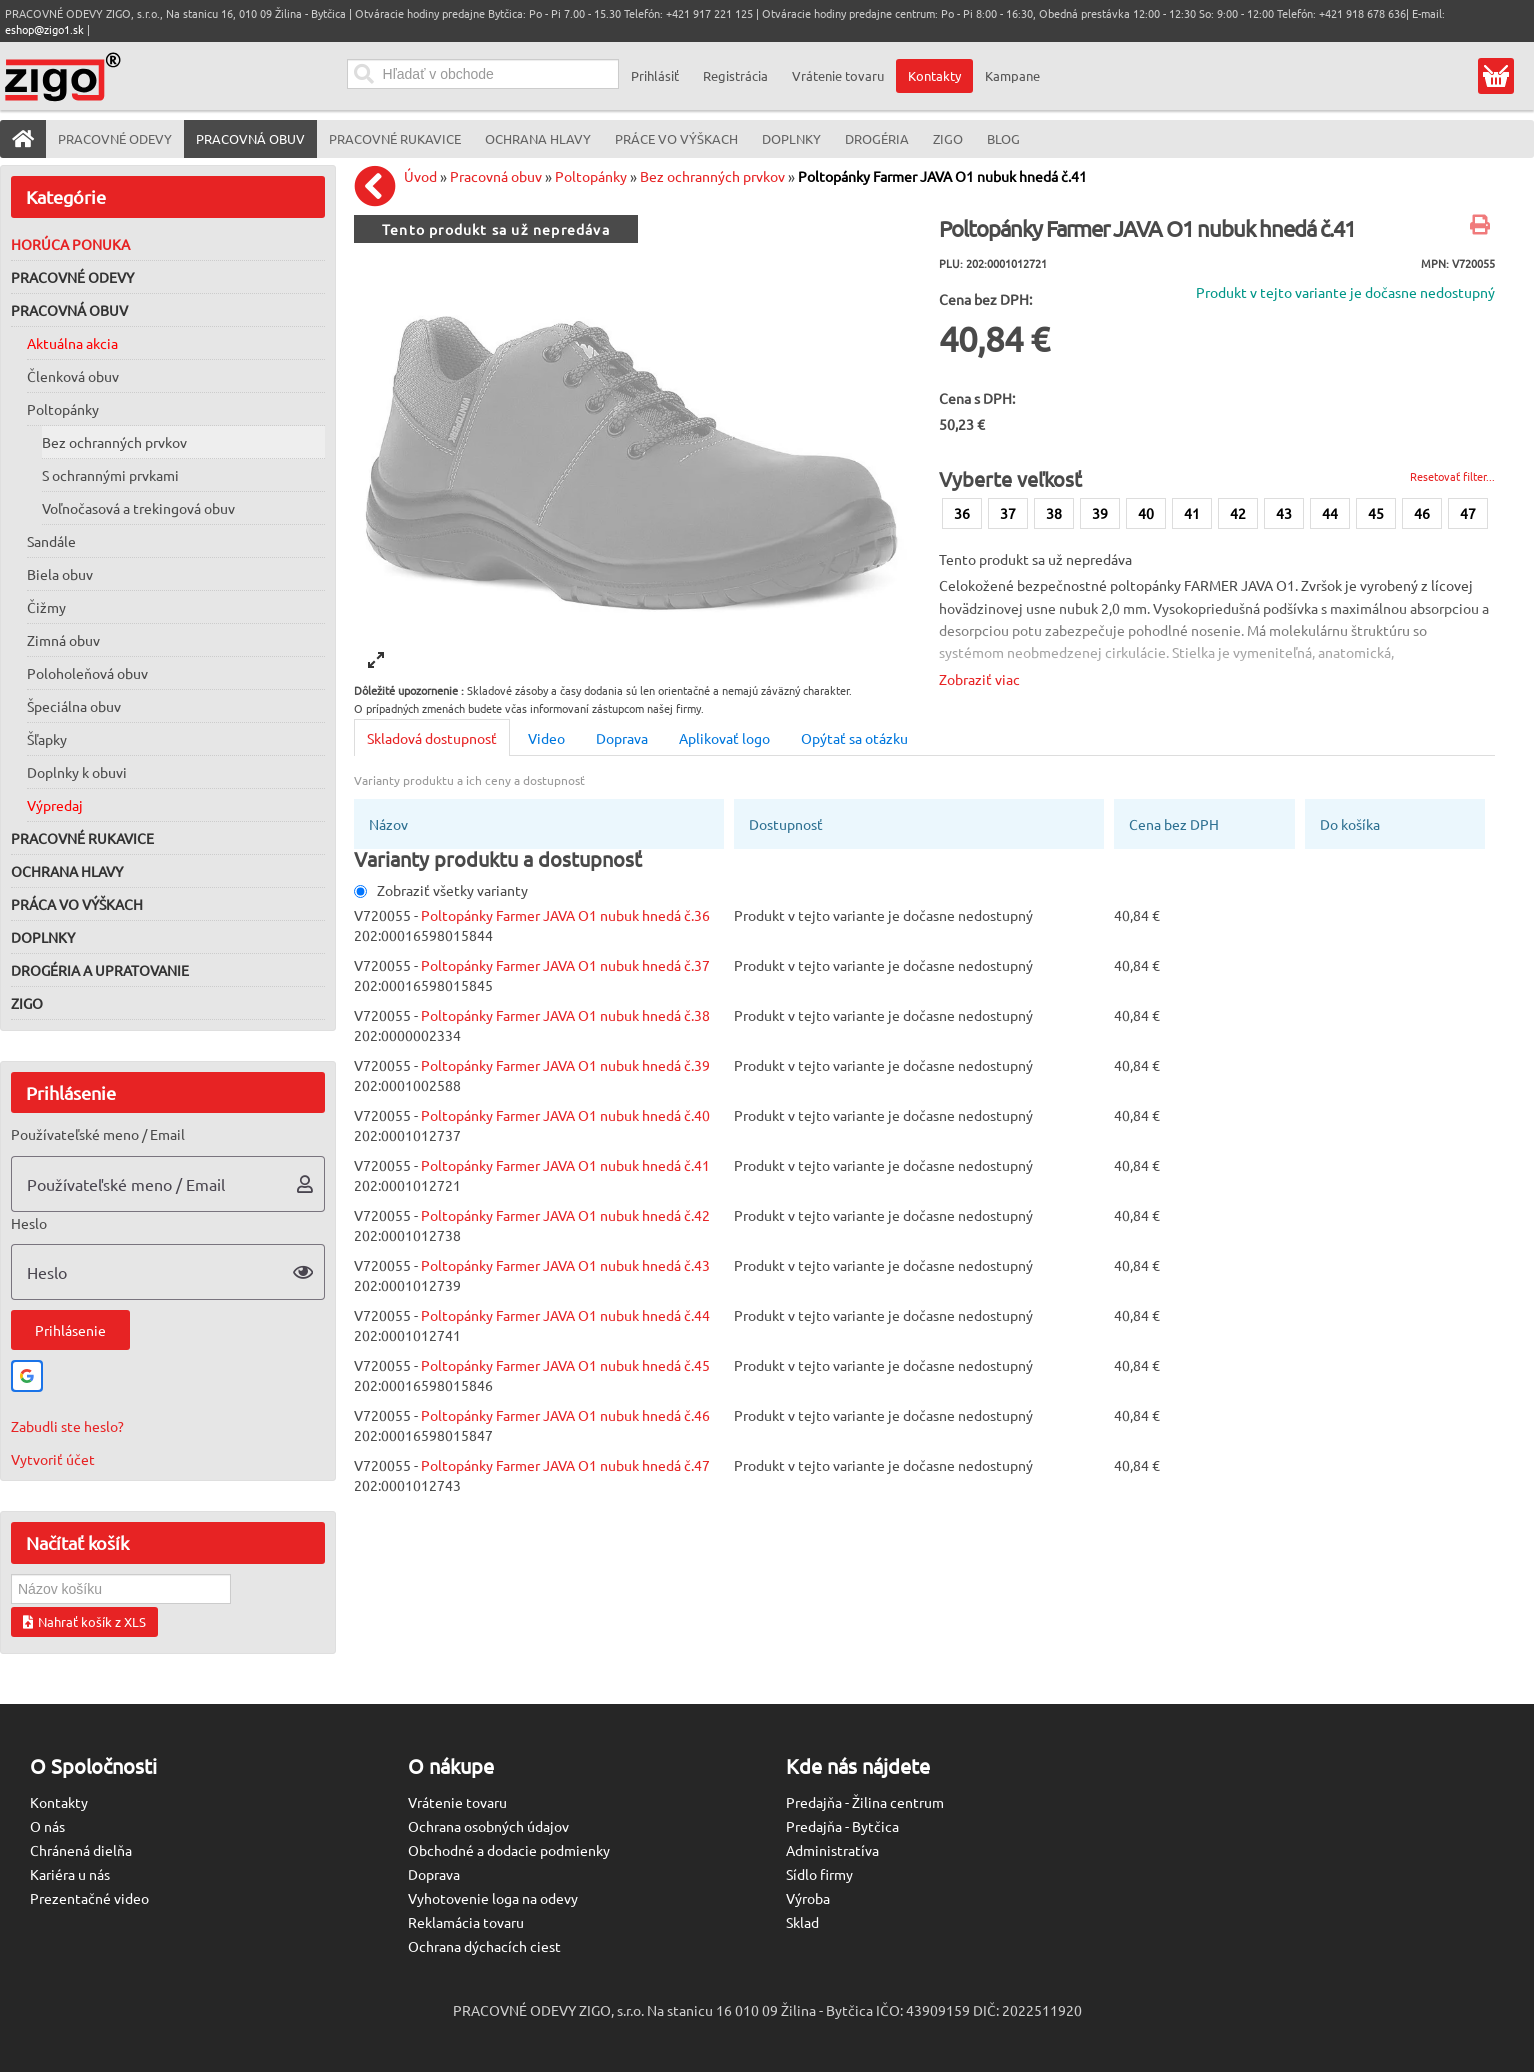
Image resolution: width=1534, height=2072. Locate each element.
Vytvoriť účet (53, 1459)
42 (1238, 513)
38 (1054, 513)
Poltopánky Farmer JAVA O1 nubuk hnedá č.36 (565, 915)
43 (1284, 513)
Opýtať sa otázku (854, 738)
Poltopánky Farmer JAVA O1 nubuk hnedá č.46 (565, 1415)
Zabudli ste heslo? (67, 1426)
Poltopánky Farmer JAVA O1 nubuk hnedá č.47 (565, 1465)
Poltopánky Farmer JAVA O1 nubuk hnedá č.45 (565, 1365)
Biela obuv (60, 574)
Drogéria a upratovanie (100, 970)
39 (1100, 513)
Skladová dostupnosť (432, 738)
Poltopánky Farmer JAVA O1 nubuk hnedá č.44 (565, 1315)
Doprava (622, 738)
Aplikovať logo (724, 738)
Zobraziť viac (979, 679)
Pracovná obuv (69, 310)
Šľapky (47, 739)
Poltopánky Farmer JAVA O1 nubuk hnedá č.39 (565, 1065)
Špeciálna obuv (74, 706)
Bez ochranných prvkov (114, 442)
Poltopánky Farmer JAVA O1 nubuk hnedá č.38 (565, 1015)
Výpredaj (55, 805)
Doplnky (43, 937)
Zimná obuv (63, 640)
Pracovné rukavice (82, 838)
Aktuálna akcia (72, 343)
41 (1192, 513)
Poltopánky (63, 409)
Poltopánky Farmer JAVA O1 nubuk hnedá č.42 (565, 1215)
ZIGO (27, 1003)
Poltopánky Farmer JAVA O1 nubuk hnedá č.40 (565, 1115)
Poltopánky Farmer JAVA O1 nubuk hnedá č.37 (565, 965)
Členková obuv (73, 376)
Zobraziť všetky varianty (441, 890)
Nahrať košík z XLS (84, 1621)
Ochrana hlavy (67, 871)
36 (962, 513)
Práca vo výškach (77, 904)
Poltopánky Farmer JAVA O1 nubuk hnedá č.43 (565, 1265)
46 (1422, 513)
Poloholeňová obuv (87, 673)
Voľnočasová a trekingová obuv (138, 508)
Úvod (420, 176)
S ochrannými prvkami (110, 475)
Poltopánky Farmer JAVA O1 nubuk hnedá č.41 (942, 176)
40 (1146, 513)
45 (1376, 513)
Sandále (51, 541)
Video (546, 738)
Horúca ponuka (70, 244)
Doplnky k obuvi (77, 772)
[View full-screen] (376, 660)
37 (1008, 513)
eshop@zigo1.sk (44, 29)
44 (1330, 513)
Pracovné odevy (72, 277)
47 (1468, 513)
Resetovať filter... (1452, 476)
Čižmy (46, 607)
